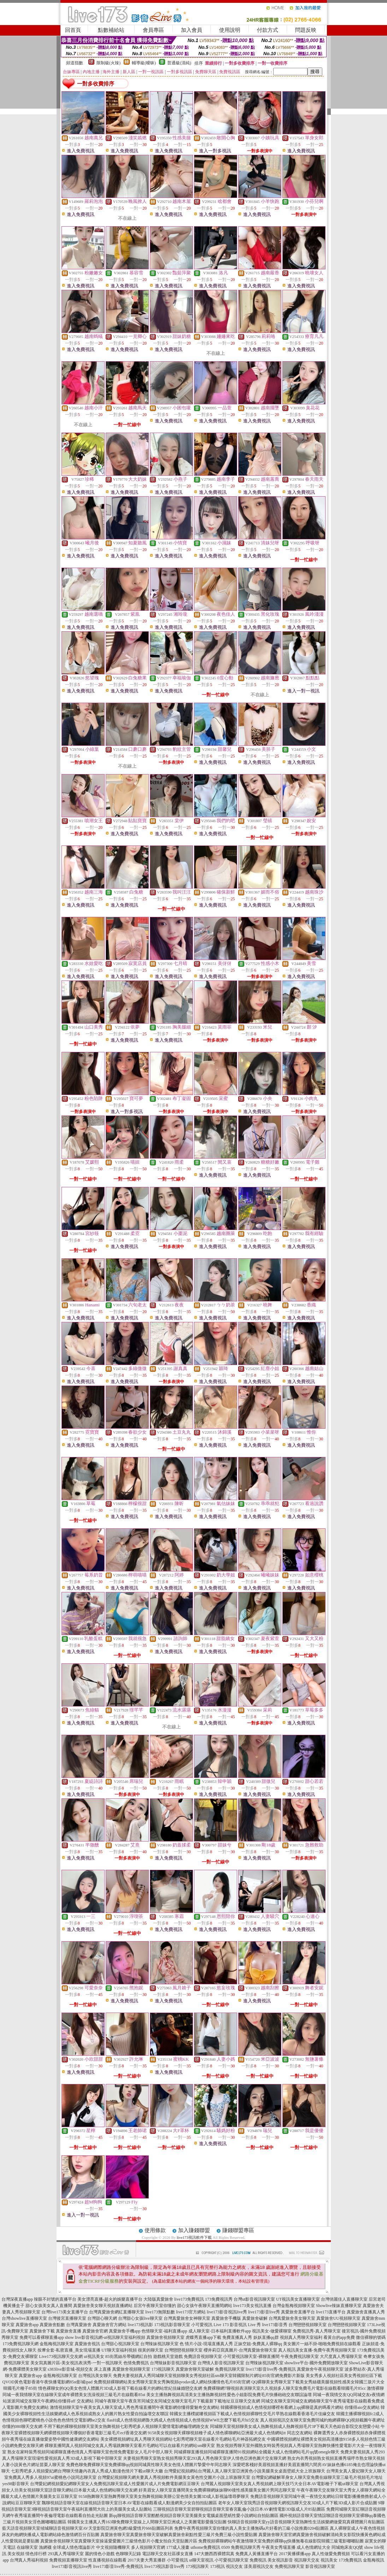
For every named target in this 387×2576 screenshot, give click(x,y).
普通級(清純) (179, 62)
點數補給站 (111, 30)
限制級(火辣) (108, 62)
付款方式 (267, 30)
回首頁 (73, 30)
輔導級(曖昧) (144, 62)
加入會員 (191, 30)
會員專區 (153, 30)
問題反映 (305, 30)
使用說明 (229, 30)
